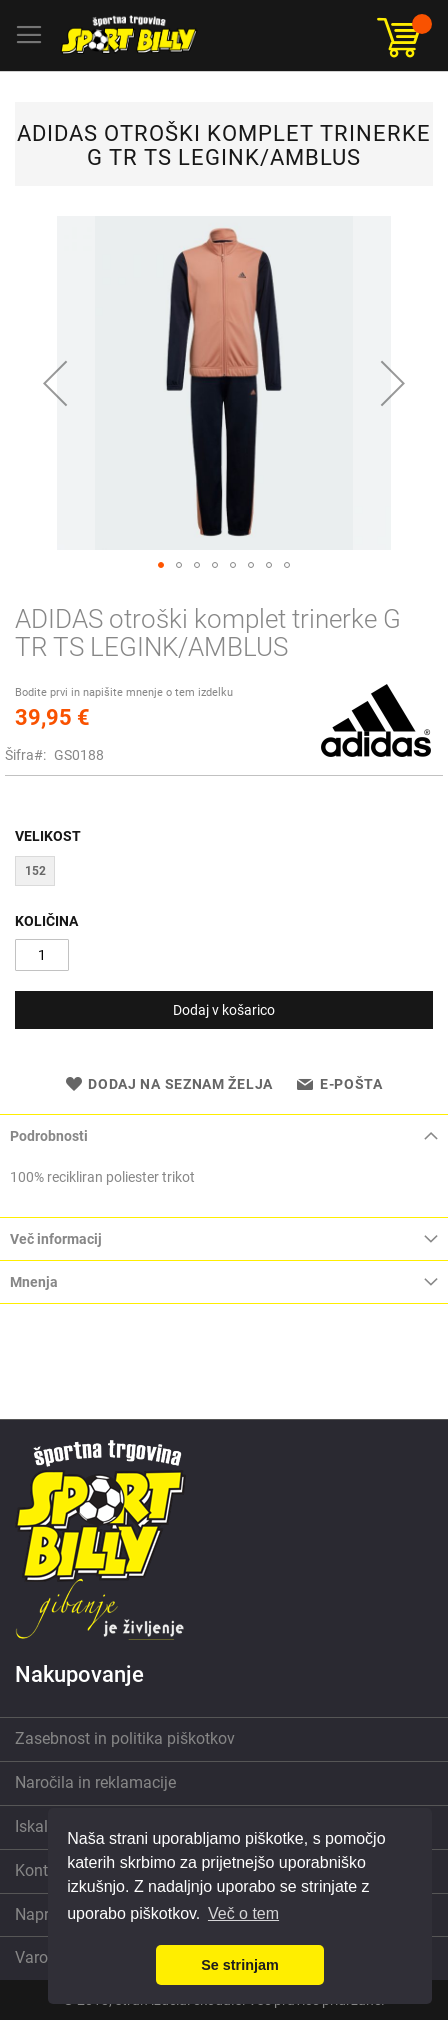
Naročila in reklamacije (95, 1782)
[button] (55, 383)
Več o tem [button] (243, 1913)
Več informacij (56, 1239)
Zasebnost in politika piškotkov (125, 1738)
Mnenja (34, 1282)
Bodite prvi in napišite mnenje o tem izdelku (124, 692)
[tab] (224, 1135)
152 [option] (35, 871)
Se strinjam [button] (240, 1965)
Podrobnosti (49, 1136)
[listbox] (224, 873)
